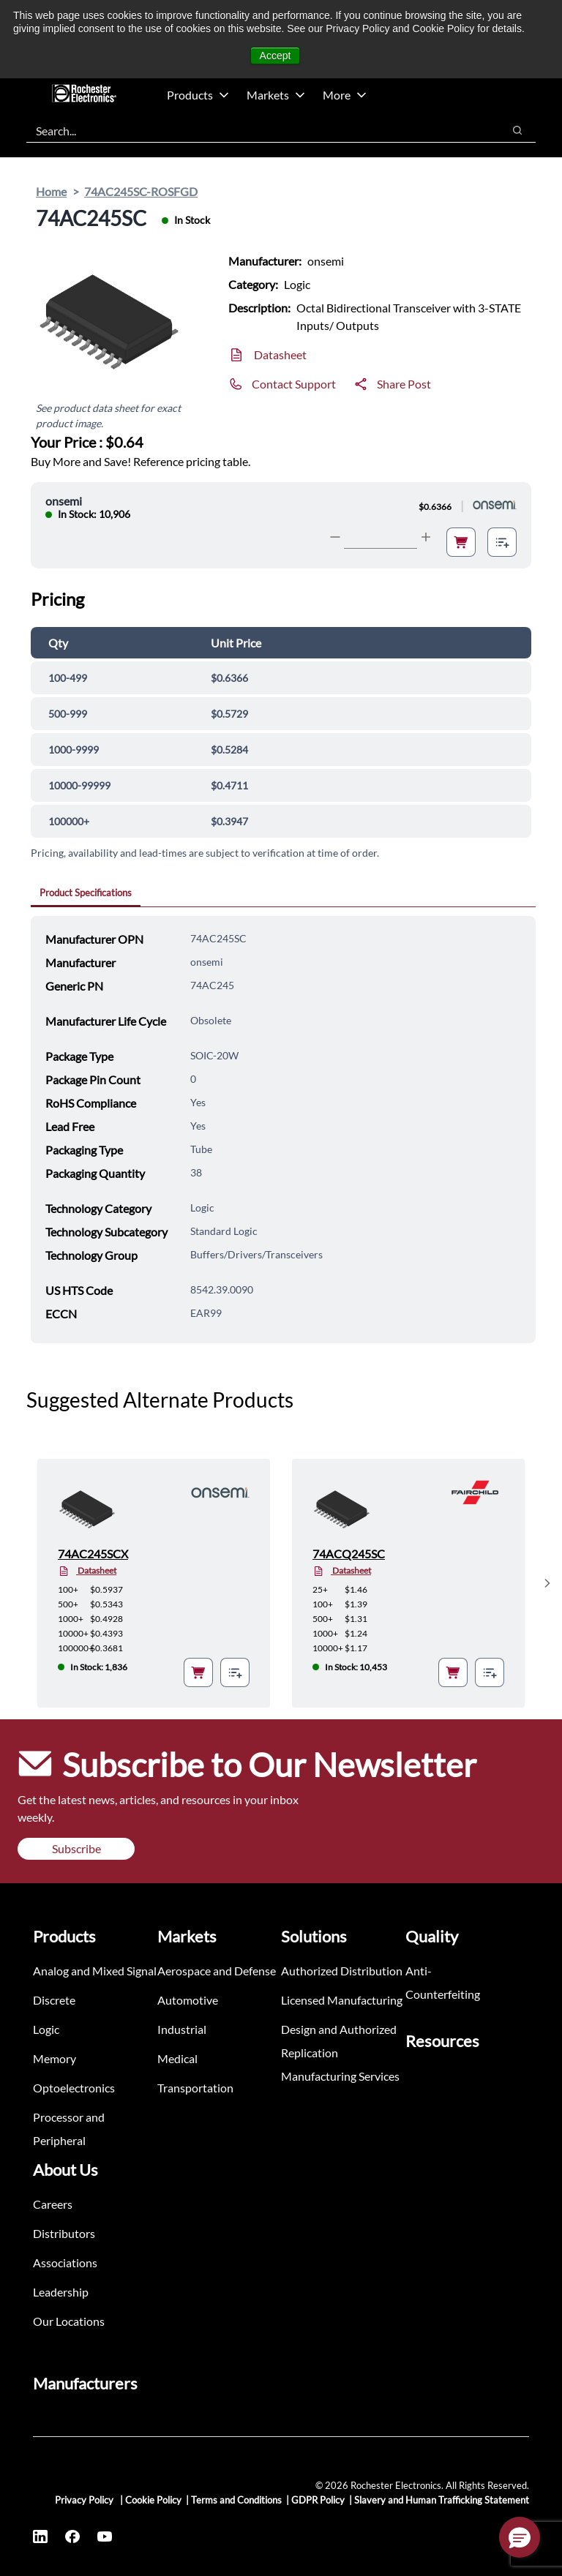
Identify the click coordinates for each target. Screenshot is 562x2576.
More (345, 95)
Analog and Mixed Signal (95, 1971)
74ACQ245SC (348, 1554)
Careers (52, 2204)
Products (198, 95)
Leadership (61, 2292)
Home (51, 191)
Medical (177, 2058)
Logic (46, 2029)
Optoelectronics (74, 2088)
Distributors (64, 2233)
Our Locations (69, 2321)
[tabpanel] (283, 1129)
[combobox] (257, 130)
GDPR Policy (318, 2500)
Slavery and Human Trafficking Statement (441, 2500)
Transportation (195, 2088)
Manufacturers (85, 2383)
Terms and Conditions (236, 2500)
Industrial (181, 2029)
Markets (276, 95)
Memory (54, 2058)
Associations (65, 2262)
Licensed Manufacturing (341, 2000)
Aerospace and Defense (216, 1971)
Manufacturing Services (340, 2076)
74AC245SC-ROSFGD (141, 191)
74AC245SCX (93, 1554)
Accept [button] (275, 55)
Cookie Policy (153, 2500)
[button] (519, 2537)
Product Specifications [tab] (86, 892)
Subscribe (76, 1848)
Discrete (54, 2000)
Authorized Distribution (341, 1971)
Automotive (187, 2000)
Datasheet (280, 354)
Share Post (404, 384)
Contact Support (294, 384)
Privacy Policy (85, 2500)
